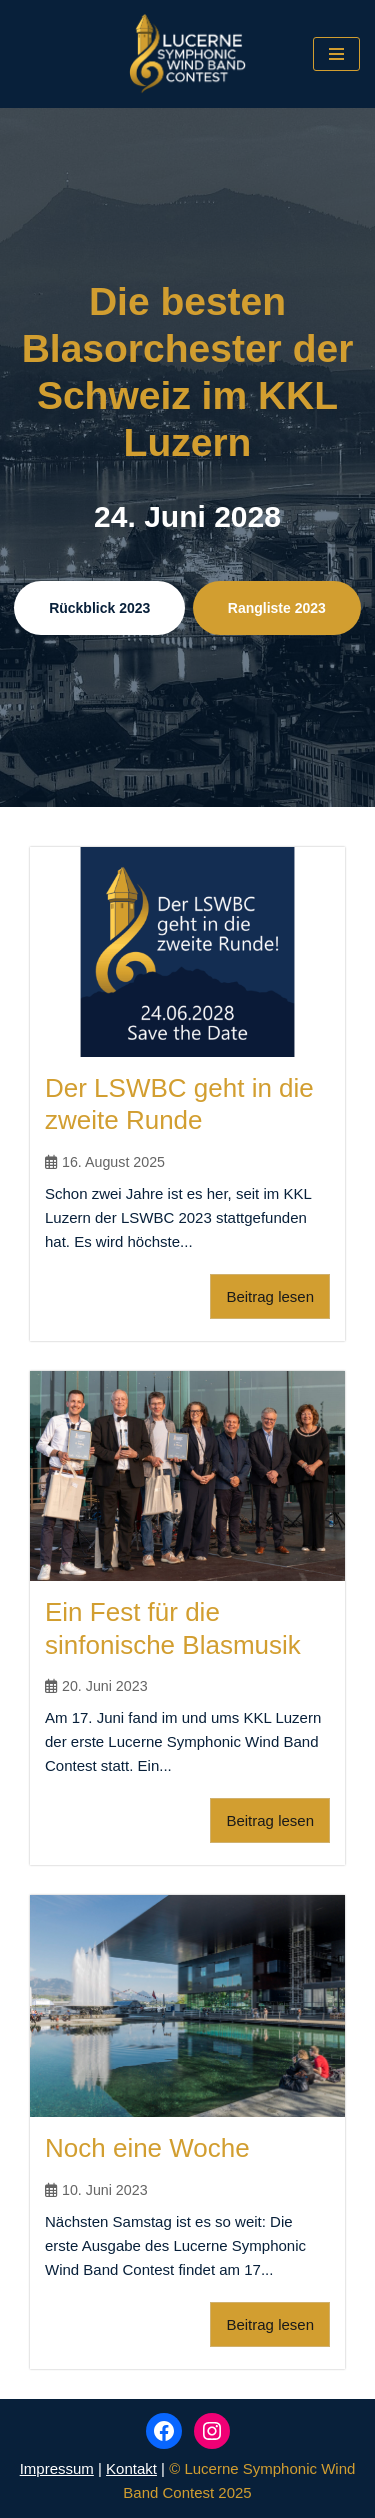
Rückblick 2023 (99, 608)
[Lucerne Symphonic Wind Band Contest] (187, 54)
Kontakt (131, 2468)
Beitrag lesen (270, 1296)
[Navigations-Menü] (336, 54)
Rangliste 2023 (277, 608)
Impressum (57, 2468)
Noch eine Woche (147, 2148)
